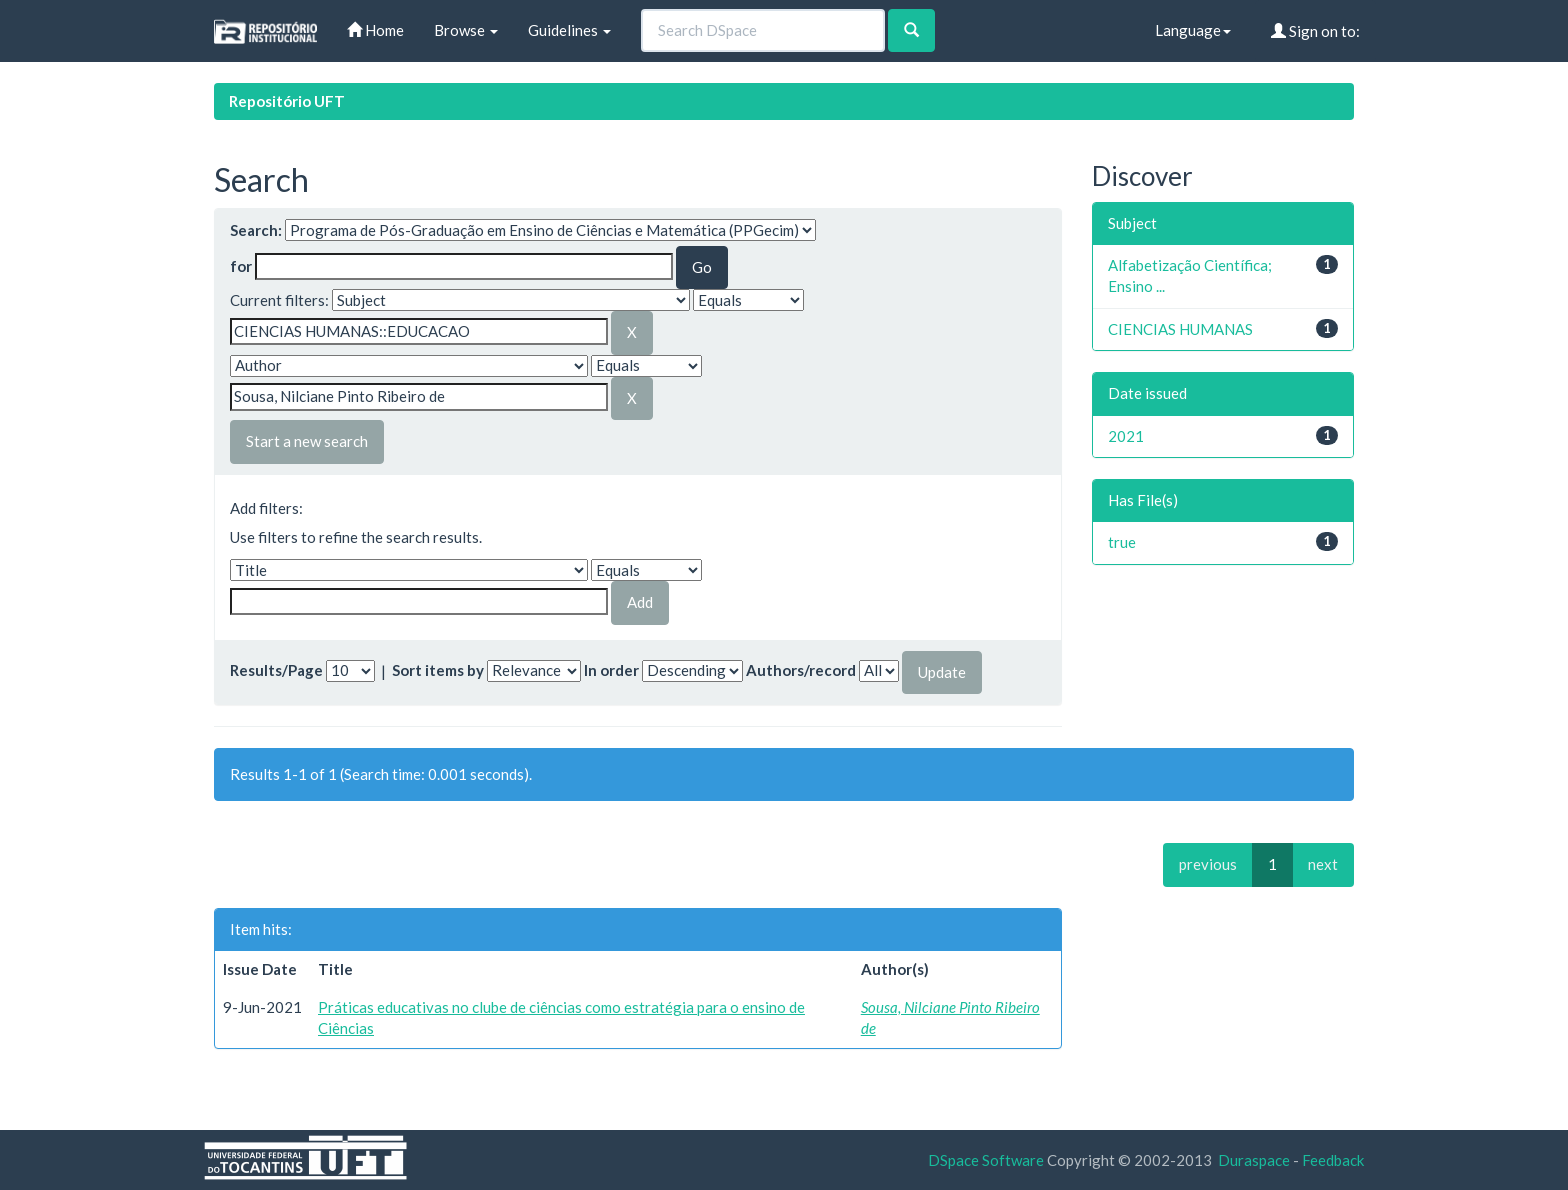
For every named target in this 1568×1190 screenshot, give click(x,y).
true (1122, 542)
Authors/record (801, 670)
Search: (256, 230)
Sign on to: (1315, 31)
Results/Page (276, 670)
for (241, 266)
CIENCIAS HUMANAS (1180, 329)
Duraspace (1254, 1160)
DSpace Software (986, 1160)
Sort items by (438, 670)
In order (611, 670)
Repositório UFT (287, 101)
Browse (466, 30)
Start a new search (307, 441)
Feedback (1333, 1160)
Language (1193, 30)
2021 (1126, 436)
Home (375, 30)
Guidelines (569, 30)
